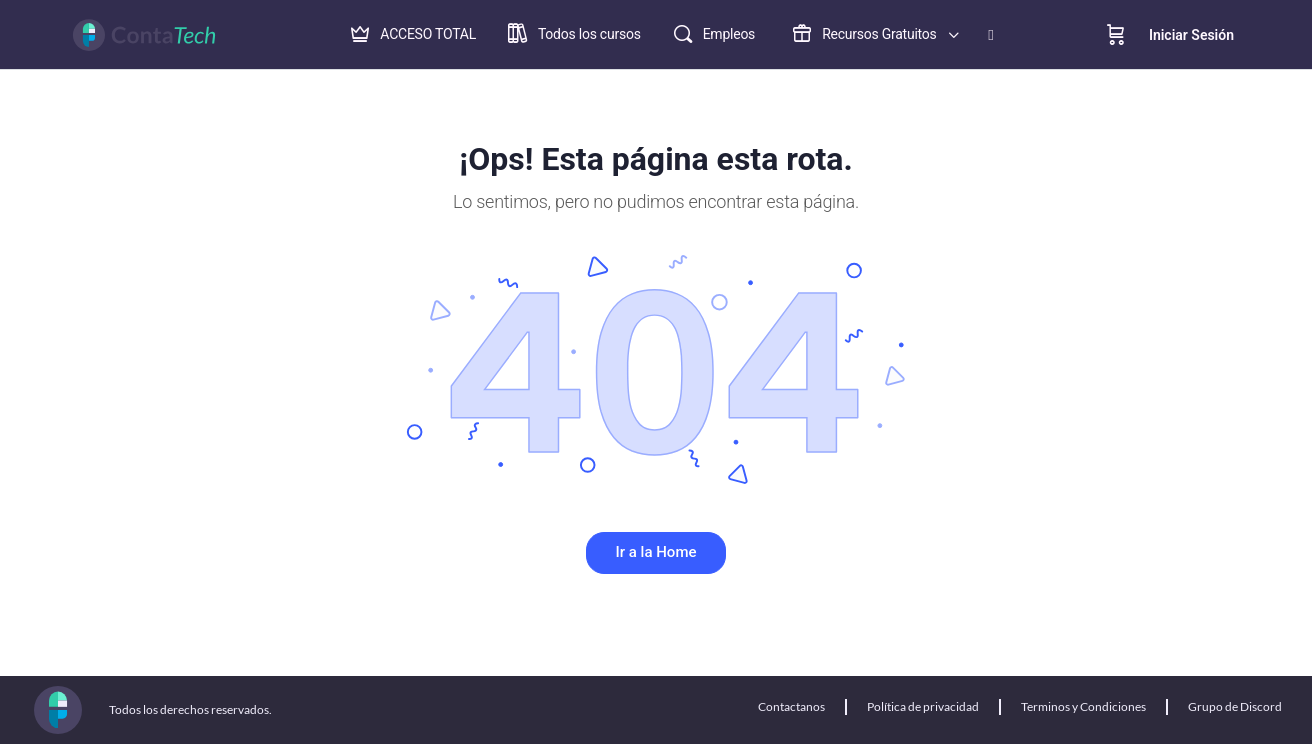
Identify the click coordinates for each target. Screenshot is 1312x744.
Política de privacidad (923, 706)
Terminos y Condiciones (1083, 706)
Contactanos (791, 706)
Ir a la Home (656, 552)
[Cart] (1116, 35)
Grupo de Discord (1235, 706)
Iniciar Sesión (1191, 35)
